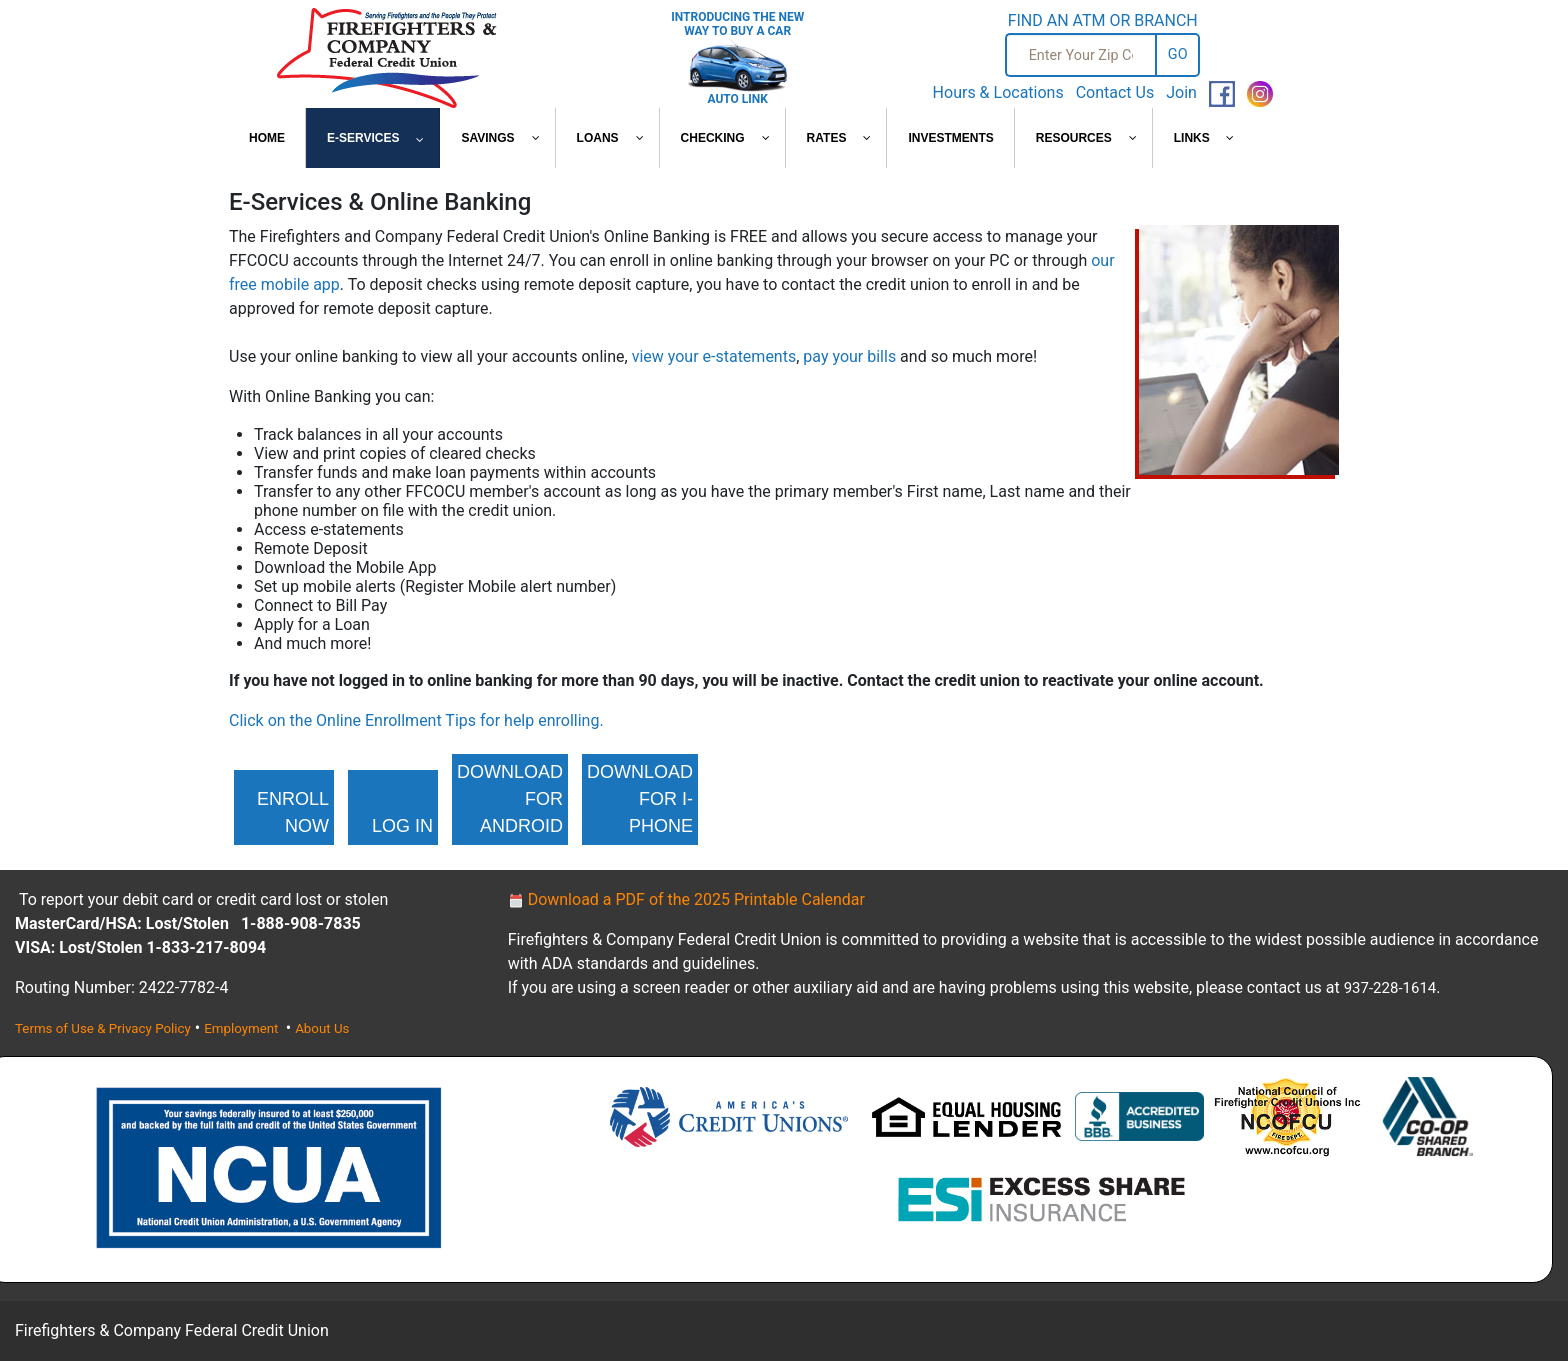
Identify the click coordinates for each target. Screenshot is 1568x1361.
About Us (322, 1028)
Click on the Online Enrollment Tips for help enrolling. (416, 720)
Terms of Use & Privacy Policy (103, 1028)
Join (1181, 92)
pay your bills (849, 356)
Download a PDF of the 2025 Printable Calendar (686, 899)
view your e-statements (714, 356)
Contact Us (1115, 92)
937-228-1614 (1390, 988)
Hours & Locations (998, 92)
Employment (243, 1028)
